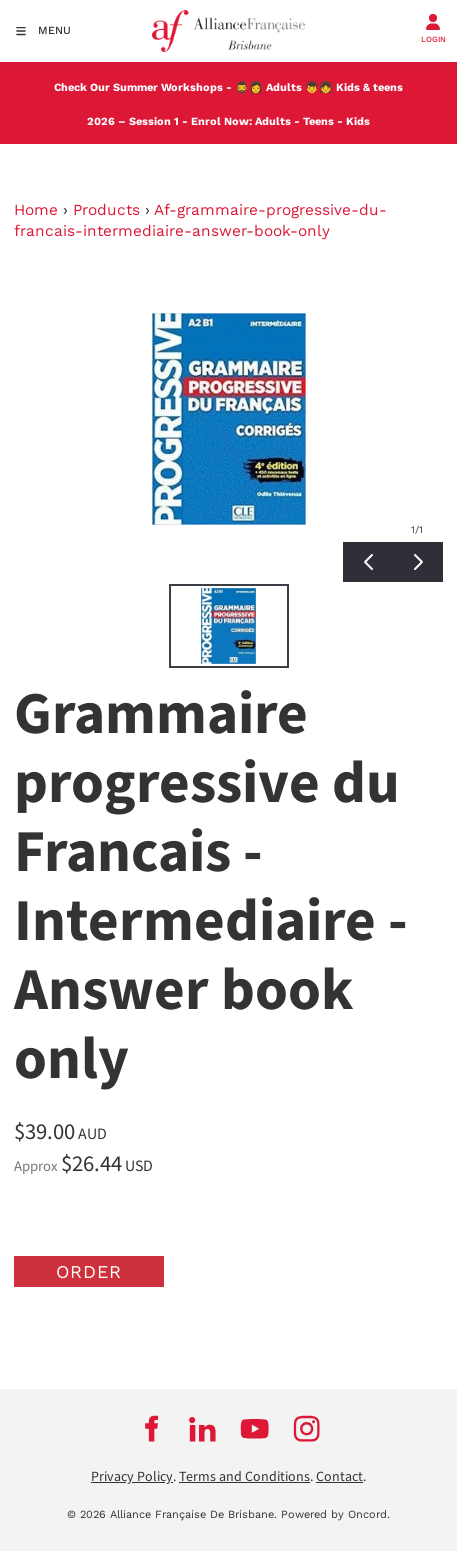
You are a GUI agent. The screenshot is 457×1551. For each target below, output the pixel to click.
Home (36, 210)
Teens (318, 121)
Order (89, 1271)
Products (106, 210)
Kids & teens (369, 87)
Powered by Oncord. (335, 1514)
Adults (284, 87)
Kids (358, 121)
